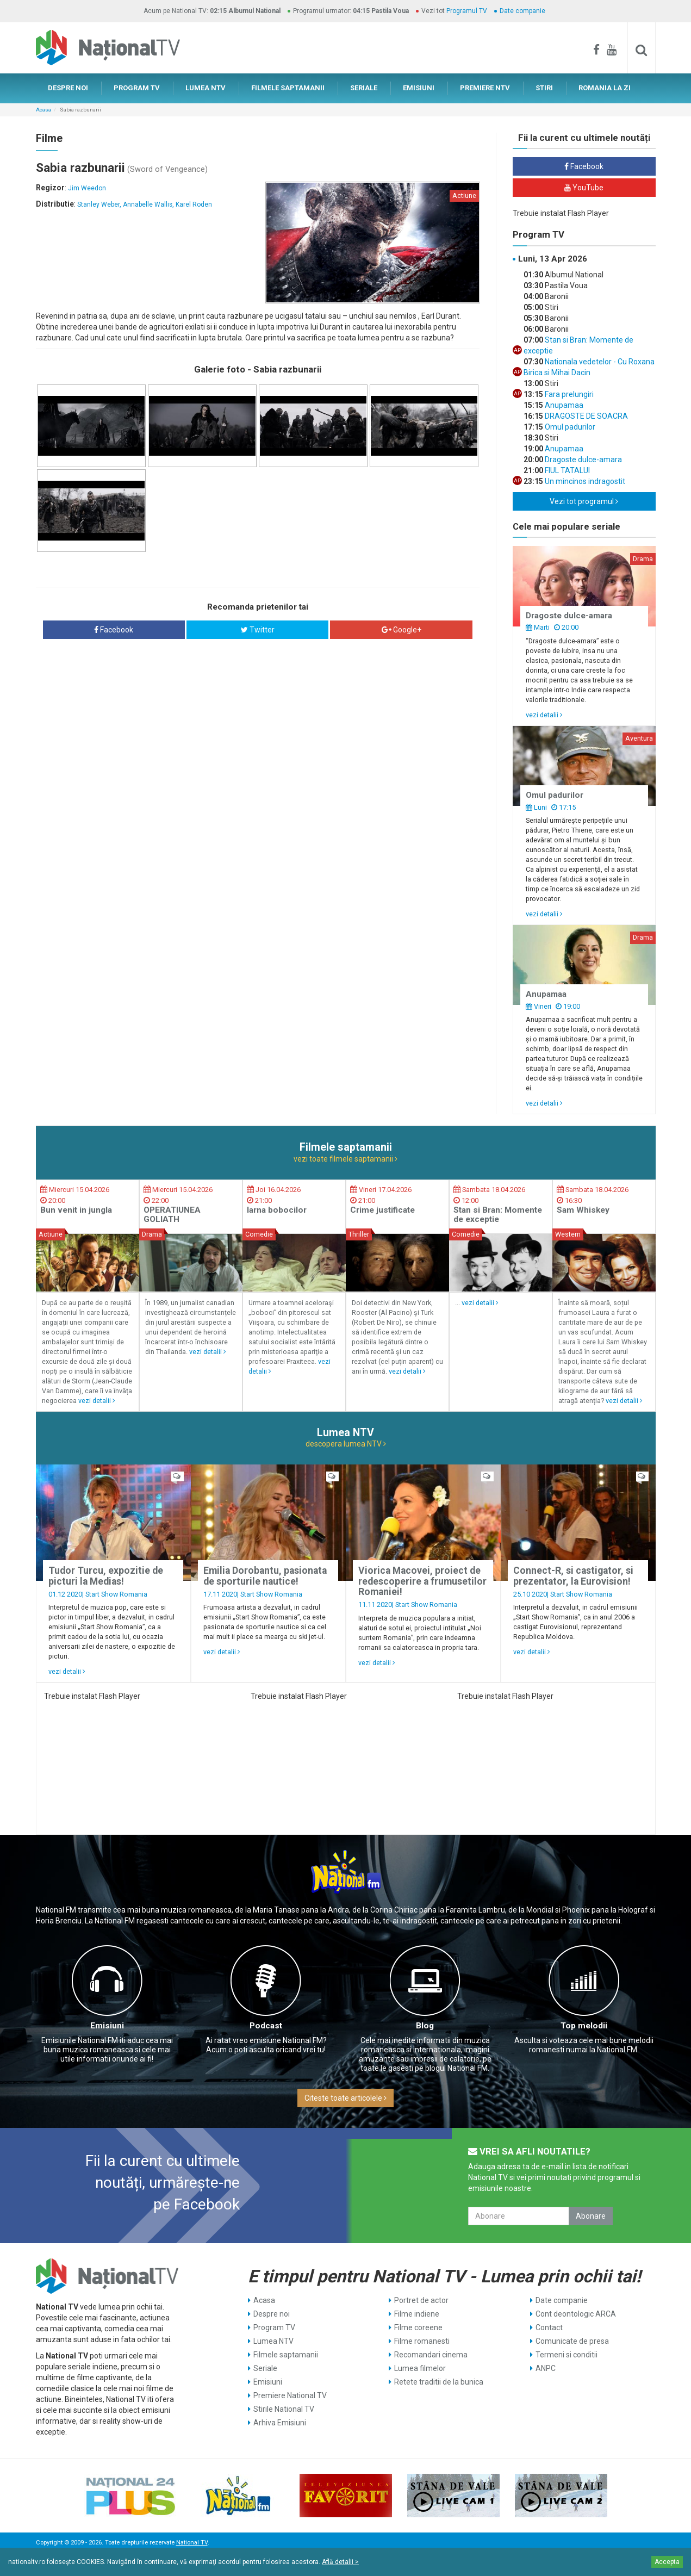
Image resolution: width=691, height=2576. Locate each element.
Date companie (522, 11)
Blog (425, 2026)
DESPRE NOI (68, 88)
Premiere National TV (290, 2395)
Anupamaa (563, 405)
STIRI (544, 88)
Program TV (274, 2327)
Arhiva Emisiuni (279, 2422)
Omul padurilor (569, 427)
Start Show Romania (116, 1594)
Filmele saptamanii (285, 2354)
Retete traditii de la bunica (438, 2382)
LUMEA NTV (205, 88)
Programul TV (466, 11)
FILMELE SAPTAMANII (288, 88)
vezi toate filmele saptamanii (345, 1158)
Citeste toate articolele (345, 2098)
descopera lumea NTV (346, 1443)
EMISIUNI (418, 88)
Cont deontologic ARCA (576, 2314)
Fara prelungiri (568, 394)
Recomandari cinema (431, 2354)
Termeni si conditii (566, 2354)
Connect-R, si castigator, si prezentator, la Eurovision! (573, 1575)
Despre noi (271, 2314)
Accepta (667, 2562)
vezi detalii (544, 715)
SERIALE (363, 88)
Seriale (265, 2368)
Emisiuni (107, 2026)
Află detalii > (340, 2562)
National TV (192, 2542)
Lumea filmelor (420, 2368)
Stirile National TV (283, 2409)
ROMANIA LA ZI (604, 88)
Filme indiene (416, 2314)
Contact (549, 2327)
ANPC (546, 2368)
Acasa (43, 110)
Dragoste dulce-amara (582, 459)
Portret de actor (421, 2300)
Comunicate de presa (572, 2341)
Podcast (266, 2026)
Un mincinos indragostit (584, 481)
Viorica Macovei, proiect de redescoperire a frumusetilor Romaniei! (422, 1581)
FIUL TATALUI (566, 470)
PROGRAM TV (137, 88)
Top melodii (584, 2026)
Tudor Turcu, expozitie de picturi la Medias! (105, 1575)
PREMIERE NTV (485, 88)
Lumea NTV (273, 2341)
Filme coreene (418, 2327)
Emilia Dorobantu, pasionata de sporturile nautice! (265, 1575)
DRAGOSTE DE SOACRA (585, 416)
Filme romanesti (422, 2341)
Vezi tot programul (584, 501)
